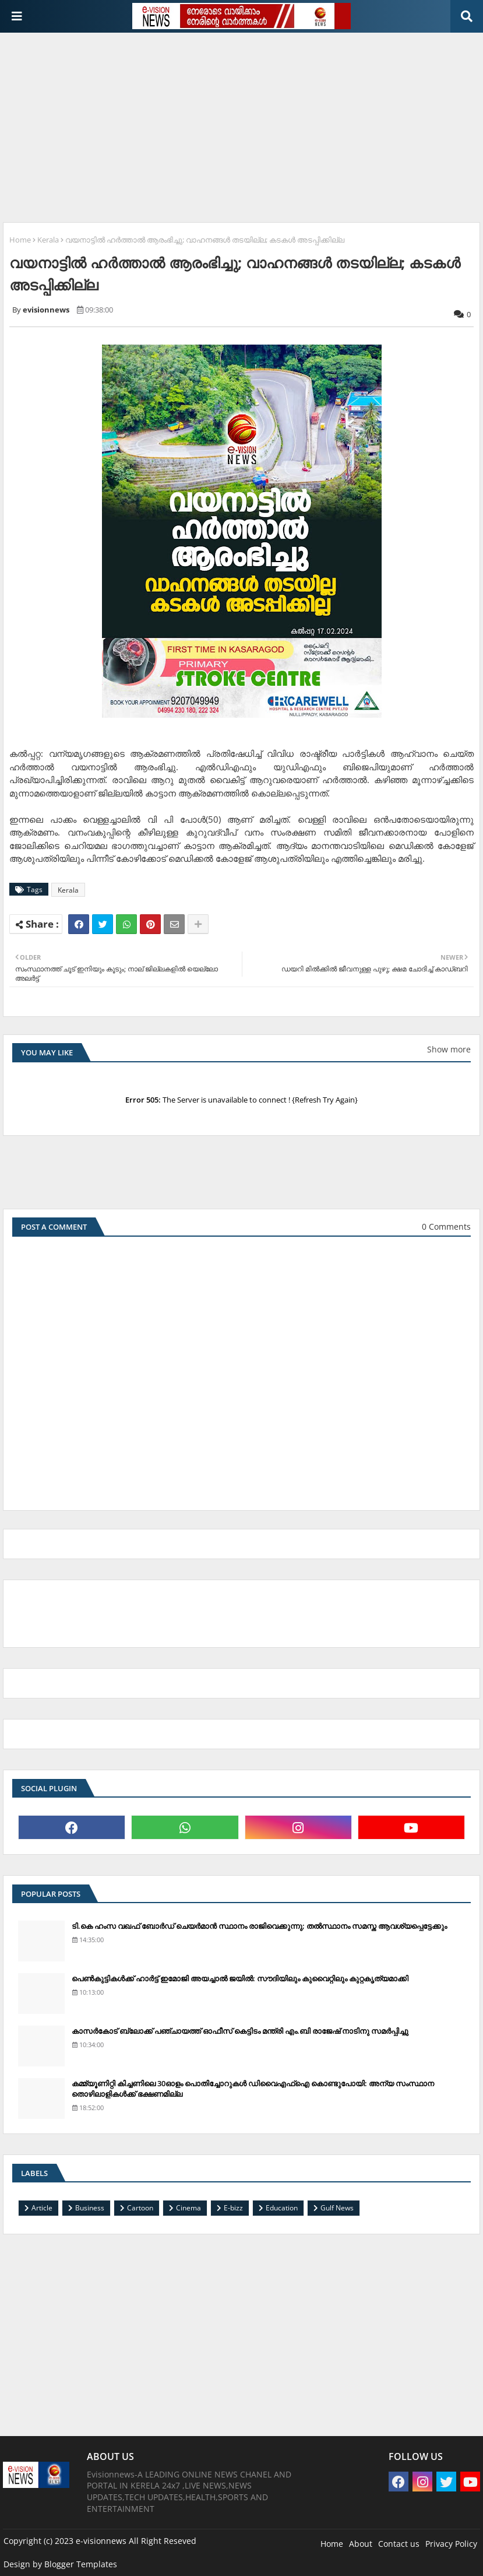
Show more (449, 1049)
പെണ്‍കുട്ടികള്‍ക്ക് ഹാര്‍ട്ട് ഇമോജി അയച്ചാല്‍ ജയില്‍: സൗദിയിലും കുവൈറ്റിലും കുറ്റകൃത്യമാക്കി (240, 1978)
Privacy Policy (451, 2543)
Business (89, 2208)
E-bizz (233, 2208)
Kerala (48, 239)
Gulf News (337, 2208)
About (360, 2543)
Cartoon (140, 2208)
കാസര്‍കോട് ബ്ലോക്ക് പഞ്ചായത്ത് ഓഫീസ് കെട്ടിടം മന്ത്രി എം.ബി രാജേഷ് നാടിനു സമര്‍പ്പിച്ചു (240, 2031)
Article (41, 2208)
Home (20, 239)
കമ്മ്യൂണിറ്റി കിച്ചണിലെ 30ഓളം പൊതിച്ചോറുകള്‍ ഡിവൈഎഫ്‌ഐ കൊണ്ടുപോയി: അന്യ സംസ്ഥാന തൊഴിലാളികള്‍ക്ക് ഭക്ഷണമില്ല (253, 2088)
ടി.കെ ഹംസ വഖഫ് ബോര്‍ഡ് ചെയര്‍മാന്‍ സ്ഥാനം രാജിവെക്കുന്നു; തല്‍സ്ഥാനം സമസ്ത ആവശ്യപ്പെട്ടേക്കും (259, 1926)
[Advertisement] (243, 123)
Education (282, 2208)
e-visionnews (101, 2540)
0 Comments (446, 1226)
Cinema (188, 2208)
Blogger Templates (80, 2564)
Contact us (398, 2543)
